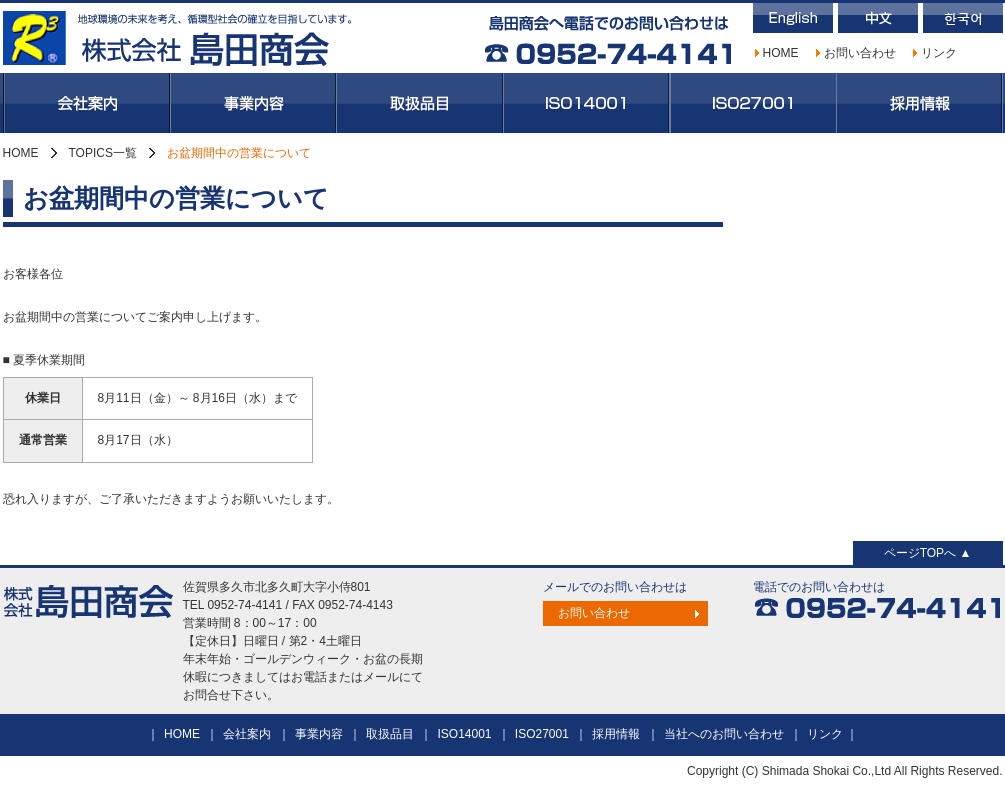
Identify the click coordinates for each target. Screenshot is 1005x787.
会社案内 (86, 103)
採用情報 (919, 103)
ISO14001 (586, 103)
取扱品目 (419, 103)
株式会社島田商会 (178, 38)
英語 (793, 18)
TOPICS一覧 (103, 153)
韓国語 (963, 18)
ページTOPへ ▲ (928, 553)
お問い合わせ (860, 53)
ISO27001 (753, 103)
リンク (939, 53)
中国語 (878, 18)
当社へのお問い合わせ (724, 734)
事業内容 (253, 103)
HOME (781, 53)
